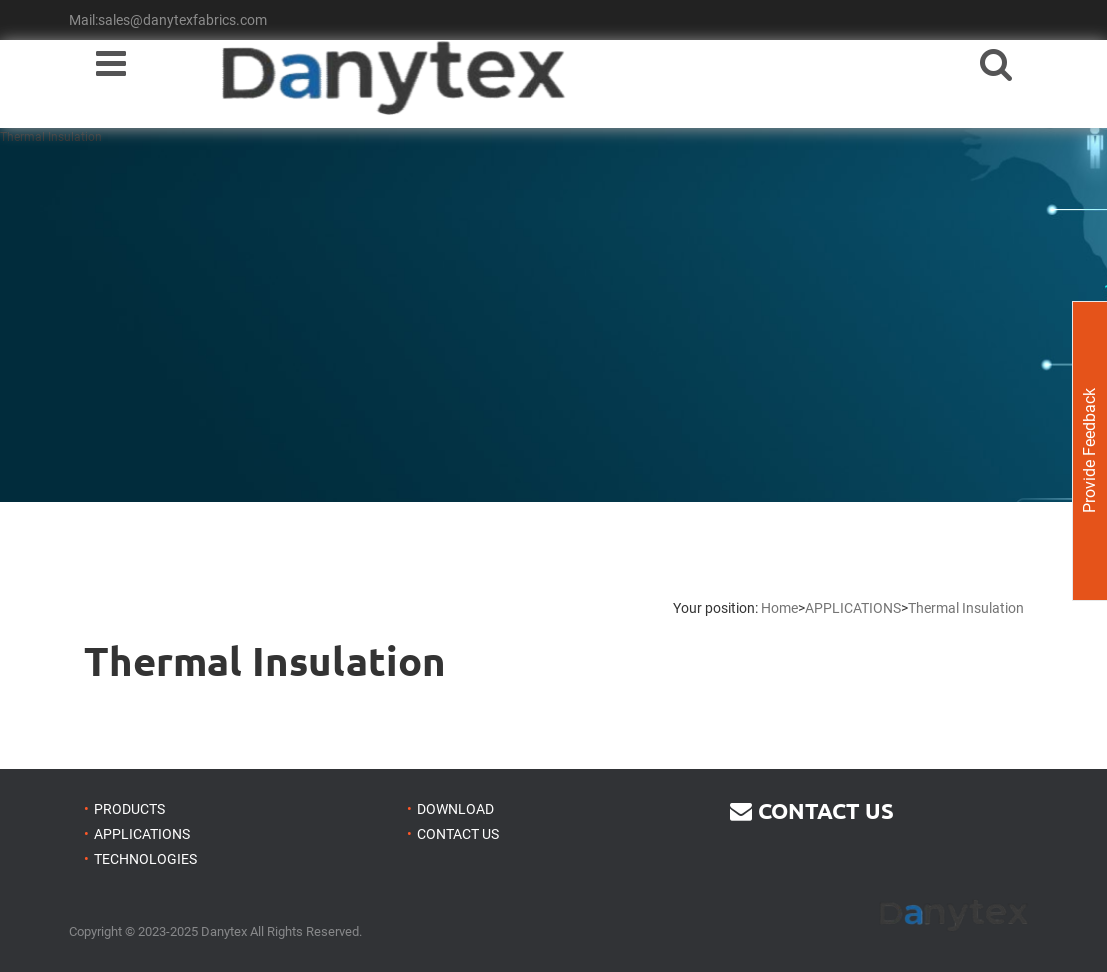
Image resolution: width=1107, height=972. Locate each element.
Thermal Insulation (966, 608)
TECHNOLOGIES (145, 859)
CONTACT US (458, 834)
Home (779, 608)
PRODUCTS (129, 809)
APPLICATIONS (853, 608)
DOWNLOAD (455, 809)
